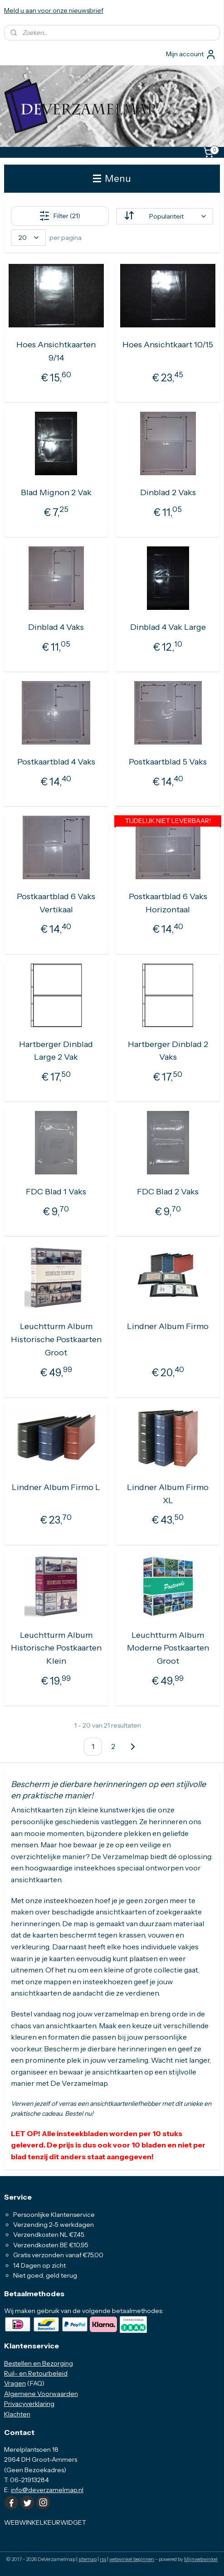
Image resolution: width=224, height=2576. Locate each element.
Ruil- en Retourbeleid (36, 2373)
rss (103, 2559)
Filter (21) (59, 215)
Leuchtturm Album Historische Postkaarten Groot (56, 1339)
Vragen (15, 2383)
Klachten (17, 2414)
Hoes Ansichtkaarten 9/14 (56, 351)
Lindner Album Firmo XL (168, 1493)
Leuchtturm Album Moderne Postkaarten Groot (168, 1648)
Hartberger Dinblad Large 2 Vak (56, 1050)
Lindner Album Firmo (168, 1326)
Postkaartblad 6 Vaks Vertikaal (56, 902)
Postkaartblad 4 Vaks (56, 761)
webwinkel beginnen (131, 2559)
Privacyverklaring (29, 2404)
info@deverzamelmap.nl (47, 2490)
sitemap (87, 2559)
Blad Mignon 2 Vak (56, 492)
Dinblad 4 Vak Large (168, 627)
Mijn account (191, 54)
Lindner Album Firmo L (56, 1487)
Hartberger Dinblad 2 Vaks (168, 1050)
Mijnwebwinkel (201, 2559)
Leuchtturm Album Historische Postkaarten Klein (56, 1648)
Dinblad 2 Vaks (168, 492)
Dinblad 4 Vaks (56, 627)
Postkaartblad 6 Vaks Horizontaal (168, 902)
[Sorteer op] (165, 216)
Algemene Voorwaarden (41, 2394)
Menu (112, 178)
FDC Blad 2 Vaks (168, 1192)
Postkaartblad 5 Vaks (168, 761)
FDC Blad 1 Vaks (56, 1192)
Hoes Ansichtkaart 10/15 (167, 345)
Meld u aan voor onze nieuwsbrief (53, 10)
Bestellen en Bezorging (38, 2363)
